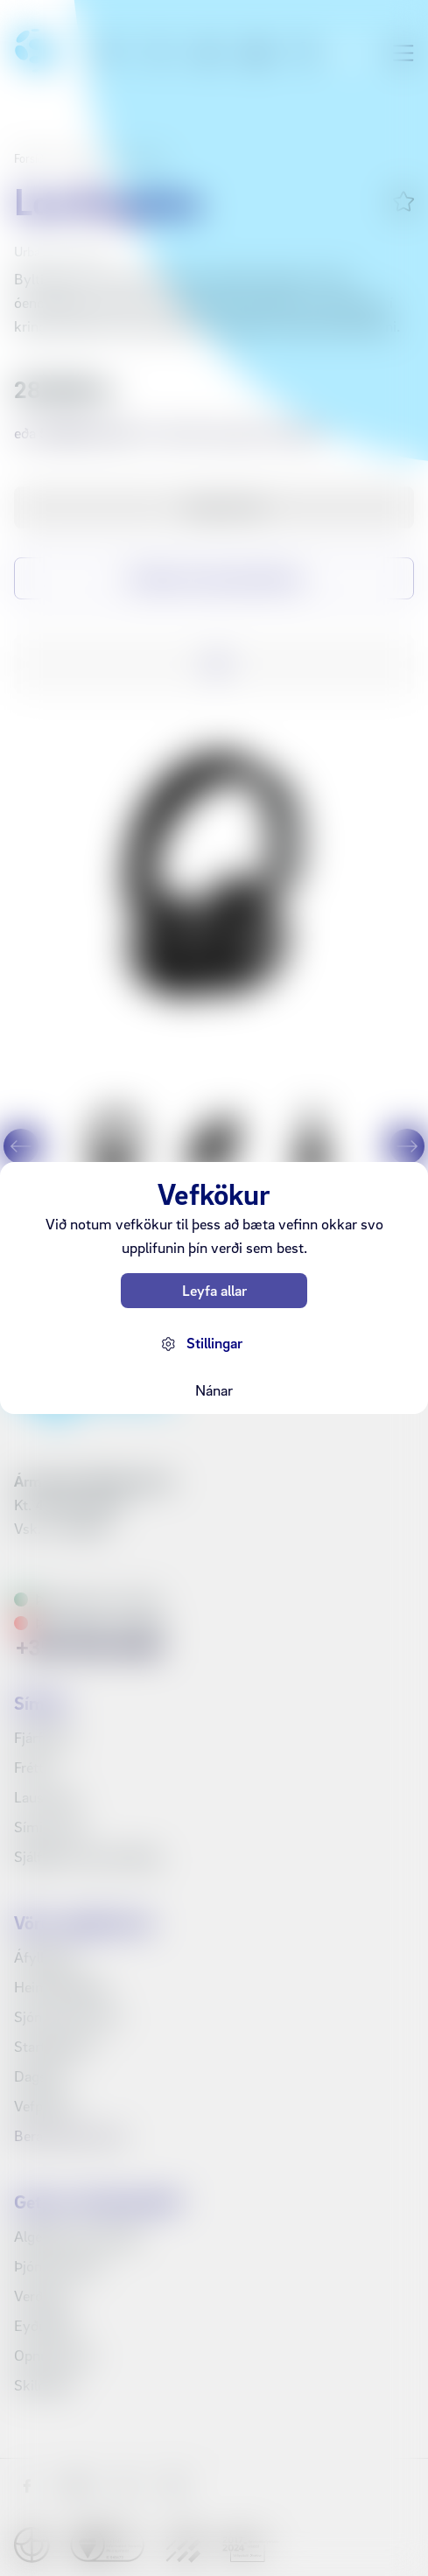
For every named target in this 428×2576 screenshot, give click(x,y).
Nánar (214, 1390)
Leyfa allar (214, 1290)
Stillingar (214, 1343)
